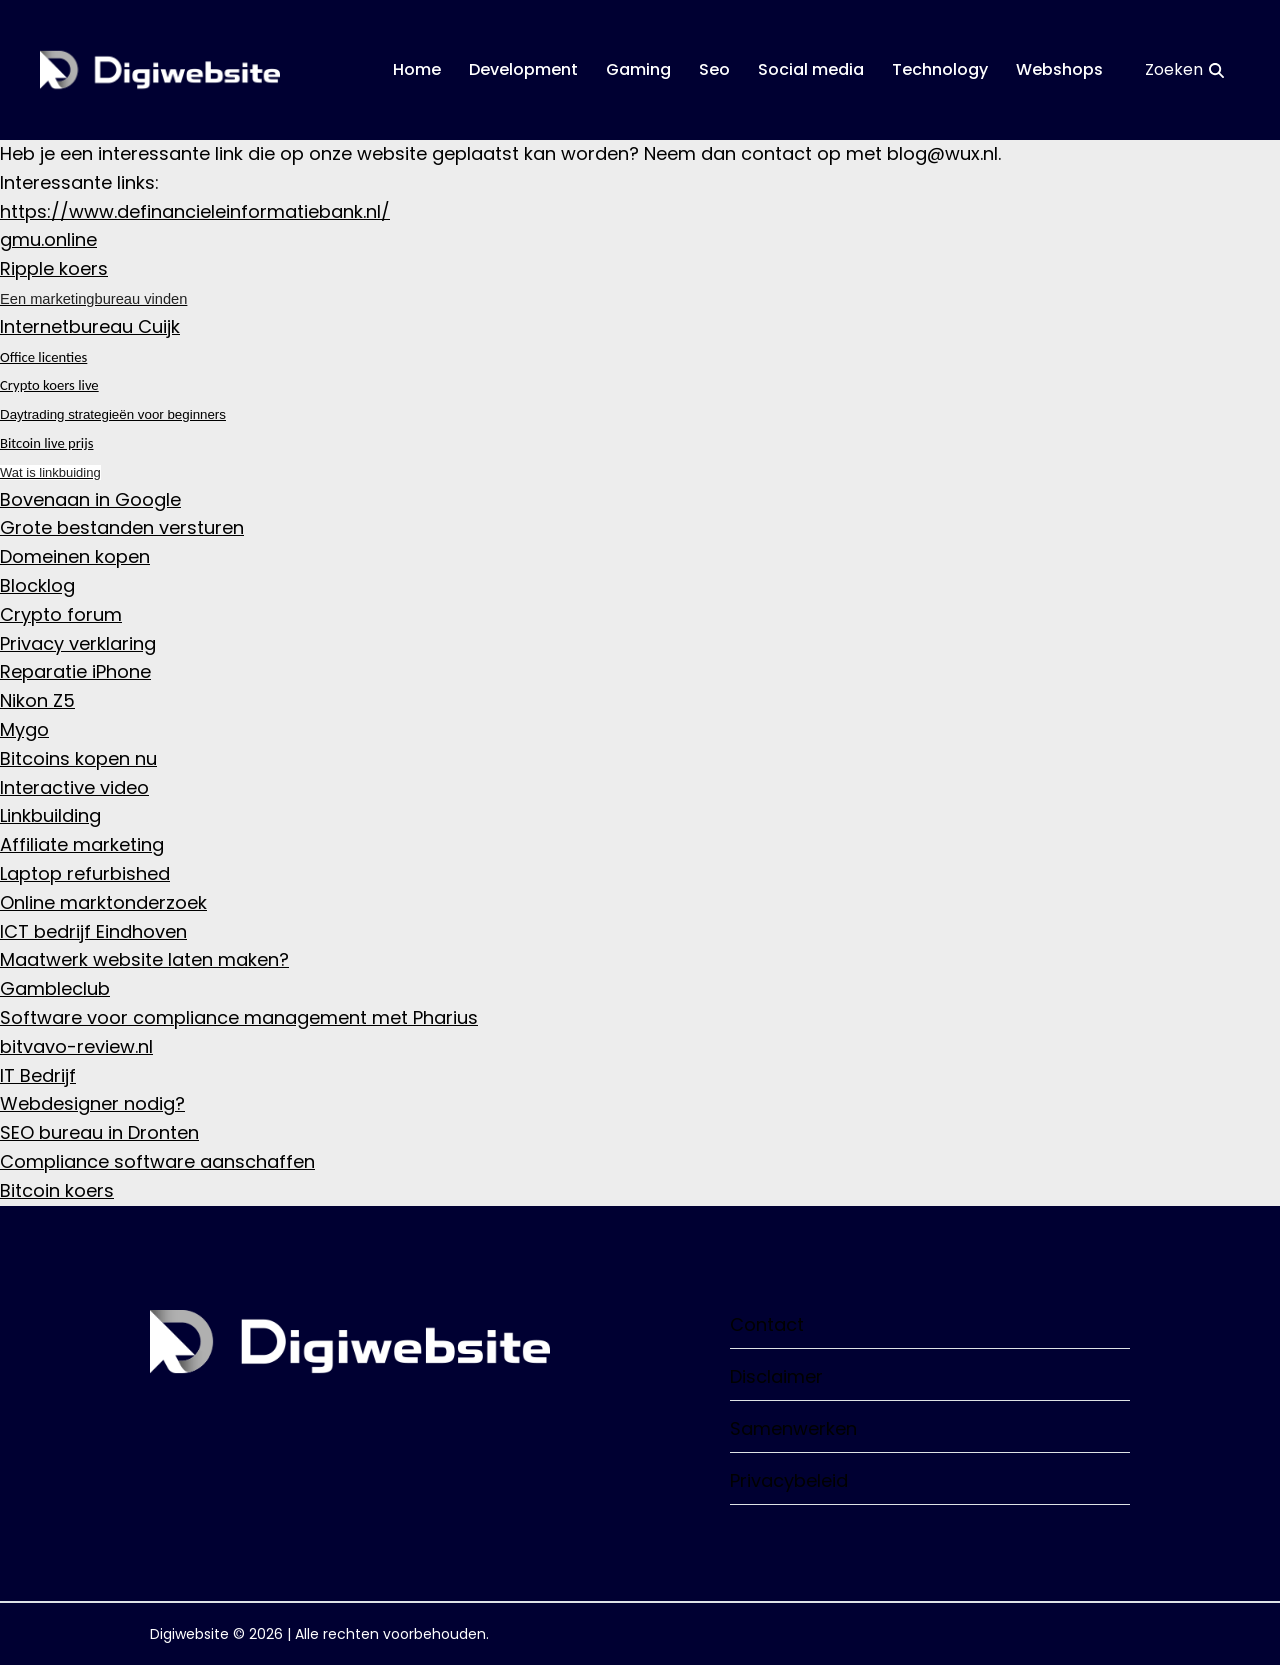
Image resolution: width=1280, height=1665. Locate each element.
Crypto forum (61, 614)
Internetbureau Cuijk (90, 326)
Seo (714, 69)
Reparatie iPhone (75, 671)
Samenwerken (930, 1428)
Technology (940, 69)
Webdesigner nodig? (92, 1103)
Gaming (638, 69)
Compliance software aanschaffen (157, 1161)
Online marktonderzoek (103, 902)
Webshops (1059, 69)
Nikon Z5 (37, 700)
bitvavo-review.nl (76, 1046)
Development (523, 69)
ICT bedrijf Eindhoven (93, 931)
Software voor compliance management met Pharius (239, 1017)
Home (417, 69)
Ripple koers (54, 268)
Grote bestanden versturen (122, 527)
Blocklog (37, 585)
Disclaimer (930, 1376)
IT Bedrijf (38, 1075)
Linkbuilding (50, 815)
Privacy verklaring (78, 643)
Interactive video (74, 787)
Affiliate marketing (82, 844)
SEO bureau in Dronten (99, 1132)
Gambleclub (55, 988)
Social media (811, 69)
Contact (930, 1324)
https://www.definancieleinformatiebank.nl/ (195, 211)
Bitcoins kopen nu (78, 758)
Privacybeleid (930, 1480)
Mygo (24, 729)
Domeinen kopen (75, 556)
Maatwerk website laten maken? (144, 959)
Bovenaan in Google (90, 499)
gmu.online (48, 239)
